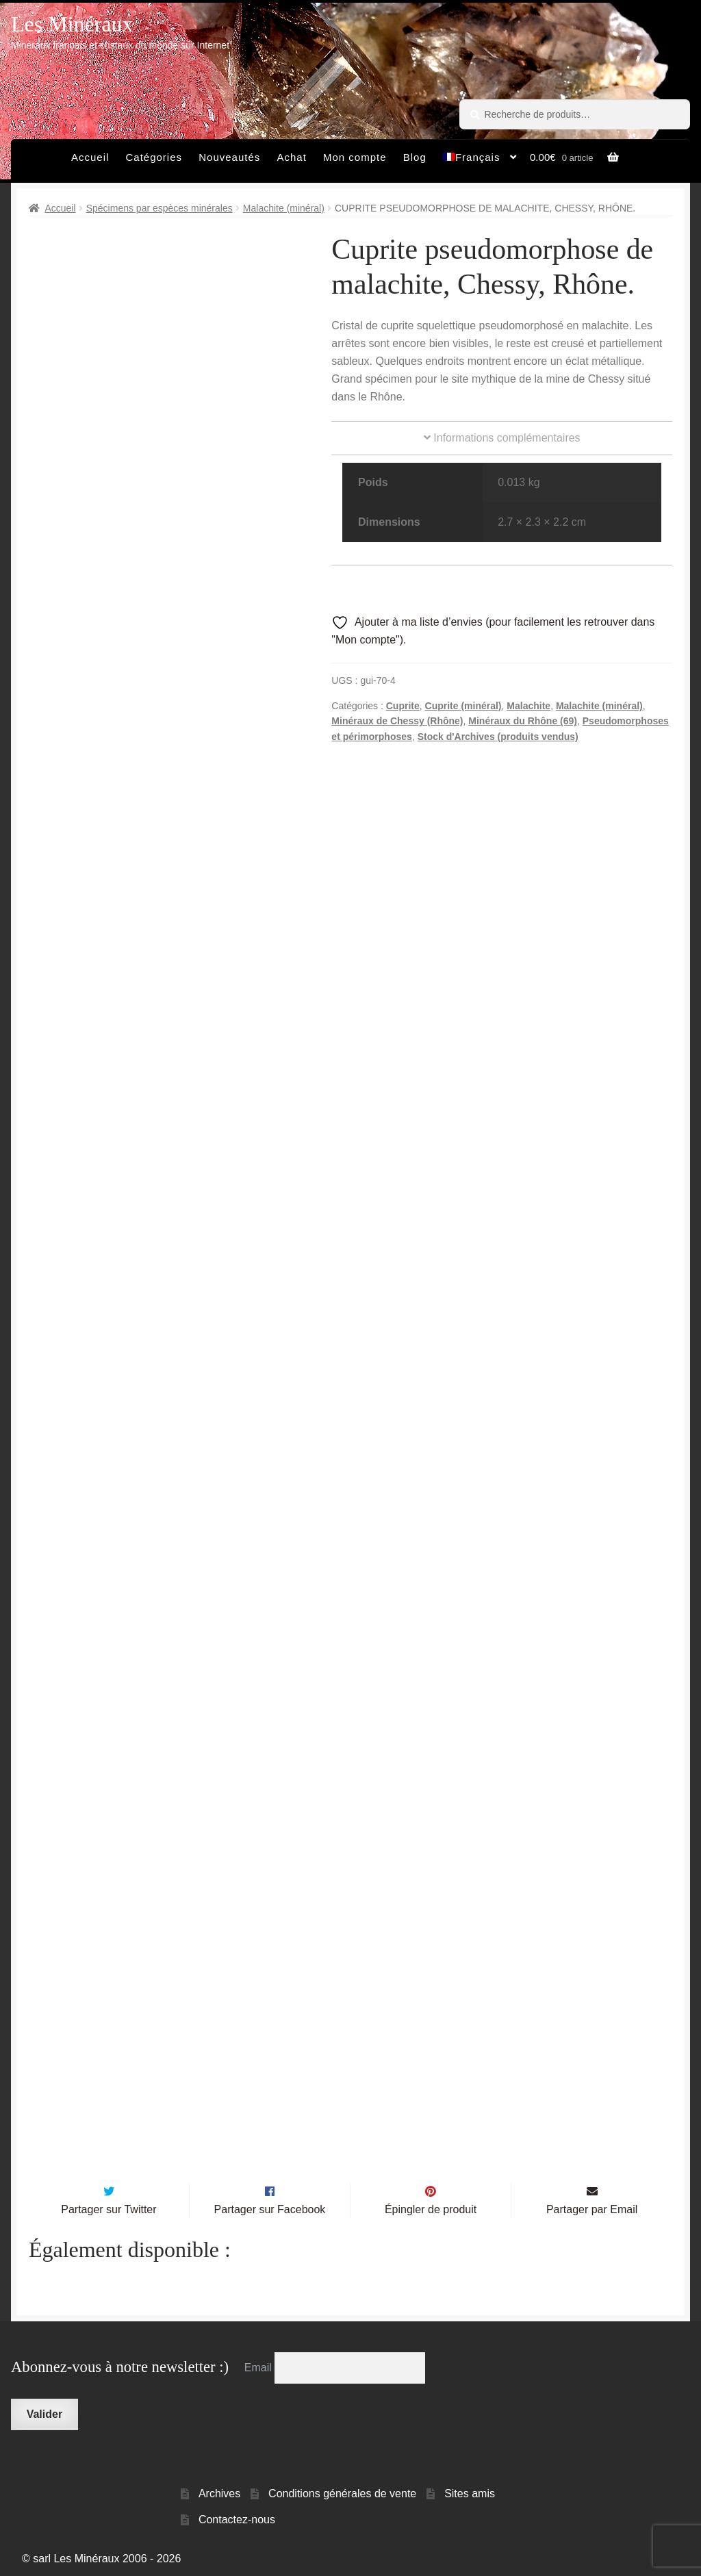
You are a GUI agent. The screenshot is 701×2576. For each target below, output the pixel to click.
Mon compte (355, 157)
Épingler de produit (430, 2206)
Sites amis (469, 2491)
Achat (291, 157)
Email (259, 2365)
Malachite (528, 705)
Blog (414, 157)
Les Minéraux (72, 24)
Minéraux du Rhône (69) (522, 720)
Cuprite (403, 705)
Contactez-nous (237, 2517)
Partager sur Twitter (108, 2206)
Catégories (154, 157)
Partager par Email (591, 2206)
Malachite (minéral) (283, 208)
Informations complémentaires (502, 438)
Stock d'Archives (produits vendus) (498, 736)
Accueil (90, 157)
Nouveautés (229, 157)
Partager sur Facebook (270, 2206)
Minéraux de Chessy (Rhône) (397, 720)
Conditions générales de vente (342, 2491)
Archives (219, 2491)
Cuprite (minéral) (463, 705)
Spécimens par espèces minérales (159, 208)
